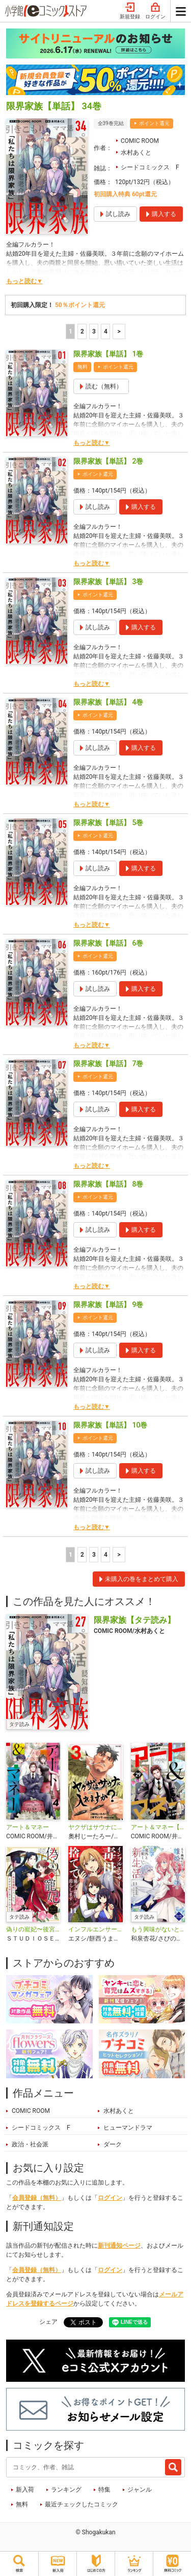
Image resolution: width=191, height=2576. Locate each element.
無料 (22, 2504)
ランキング (66, 2489)
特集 (104, 2489)
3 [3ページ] (94, 331)
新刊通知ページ (119, 2245)
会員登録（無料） (36, 2197)
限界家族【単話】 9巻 (108, 1304)
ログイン (155, 11)
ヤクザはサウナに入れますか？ (95, 1827)
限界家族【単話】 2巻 (108, 461)
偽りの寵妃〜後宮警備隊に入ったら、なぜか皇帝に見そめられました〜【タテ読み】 (33, 1929)
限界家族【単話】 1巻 (108, 354)
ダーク (112, 2144)
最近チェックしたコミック (81, 2504)
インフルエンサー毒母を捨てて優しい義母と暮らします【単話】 (95, 1929)
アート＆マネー (27, 1827)
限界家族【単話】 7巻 (108, 1063)
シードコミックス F (150, 167)
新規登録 (130, 11)
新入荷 (25, 2489)
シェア (48, 2321)
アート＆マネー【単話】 (158, 1827)
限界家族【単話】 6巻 (108, 943)
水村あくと (136, 152)
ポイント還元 (154, 123)
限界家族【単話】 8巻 (108, 1184)
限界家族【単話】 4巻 (108, 702)
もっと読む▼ (24, 281)
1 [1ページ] (70, 331)
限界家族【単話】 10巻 (110, 1425)
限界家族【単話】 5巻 (108, 823)
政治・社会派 (30, 2144)
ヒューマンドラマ (127, 2127)
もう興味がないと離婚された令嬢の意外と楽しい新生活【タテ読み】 (158, 1929)
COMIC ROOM (140, 140)
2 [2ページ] (82, 331)
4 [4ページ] (105, 331)
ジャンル (139, 2489)
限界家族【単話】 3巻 (108, 582)
